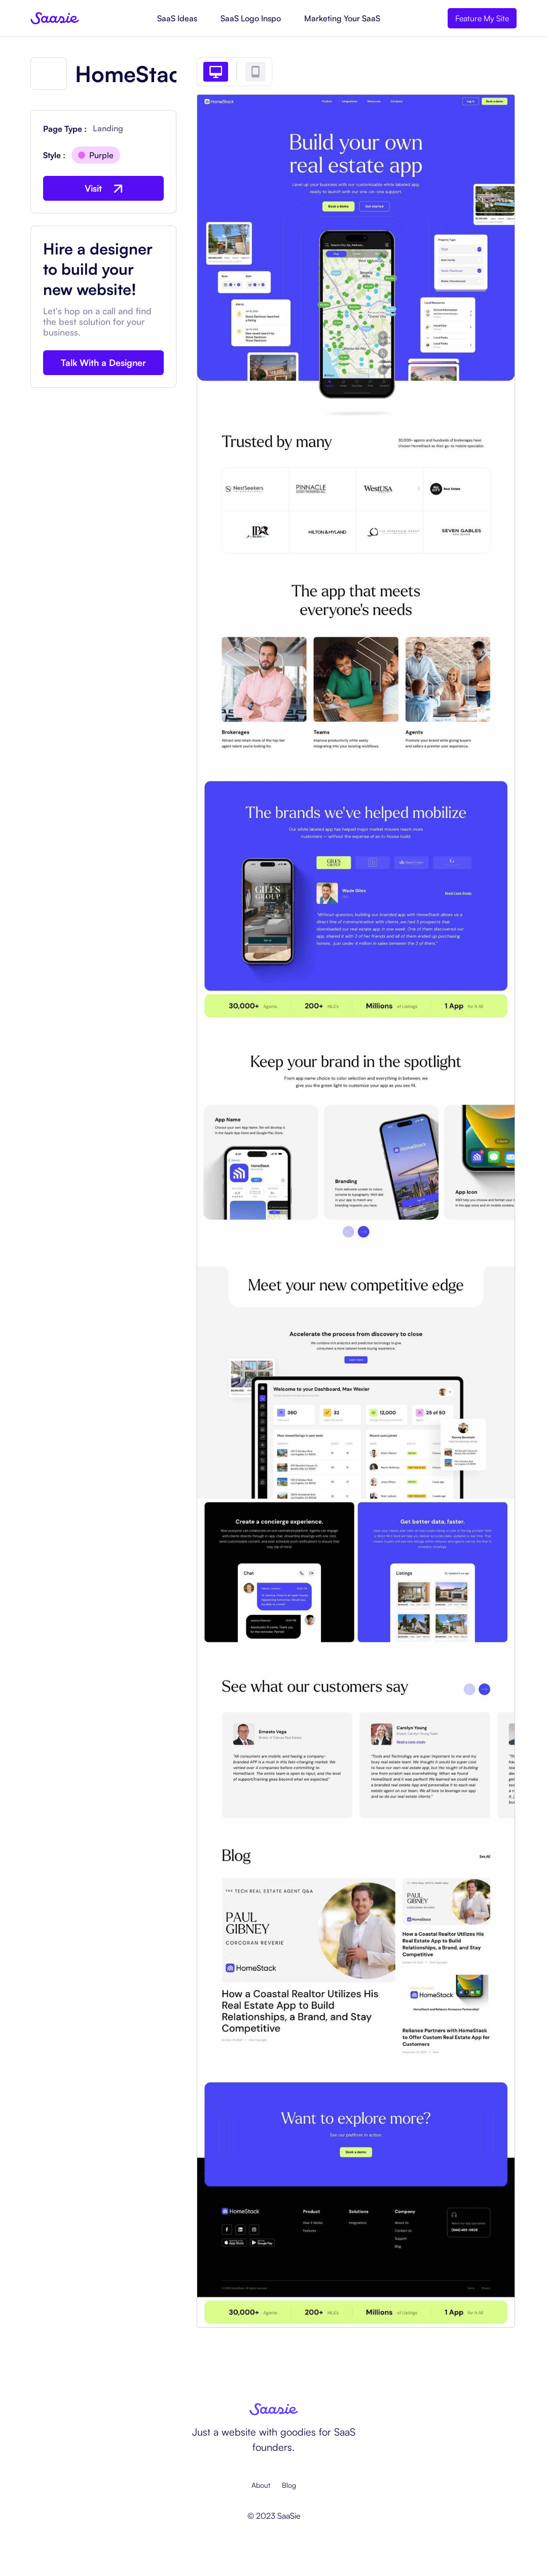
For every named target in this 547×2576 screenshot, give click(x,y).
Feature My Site (482, 18)
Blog (289, 2485)
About (260, 2485)
